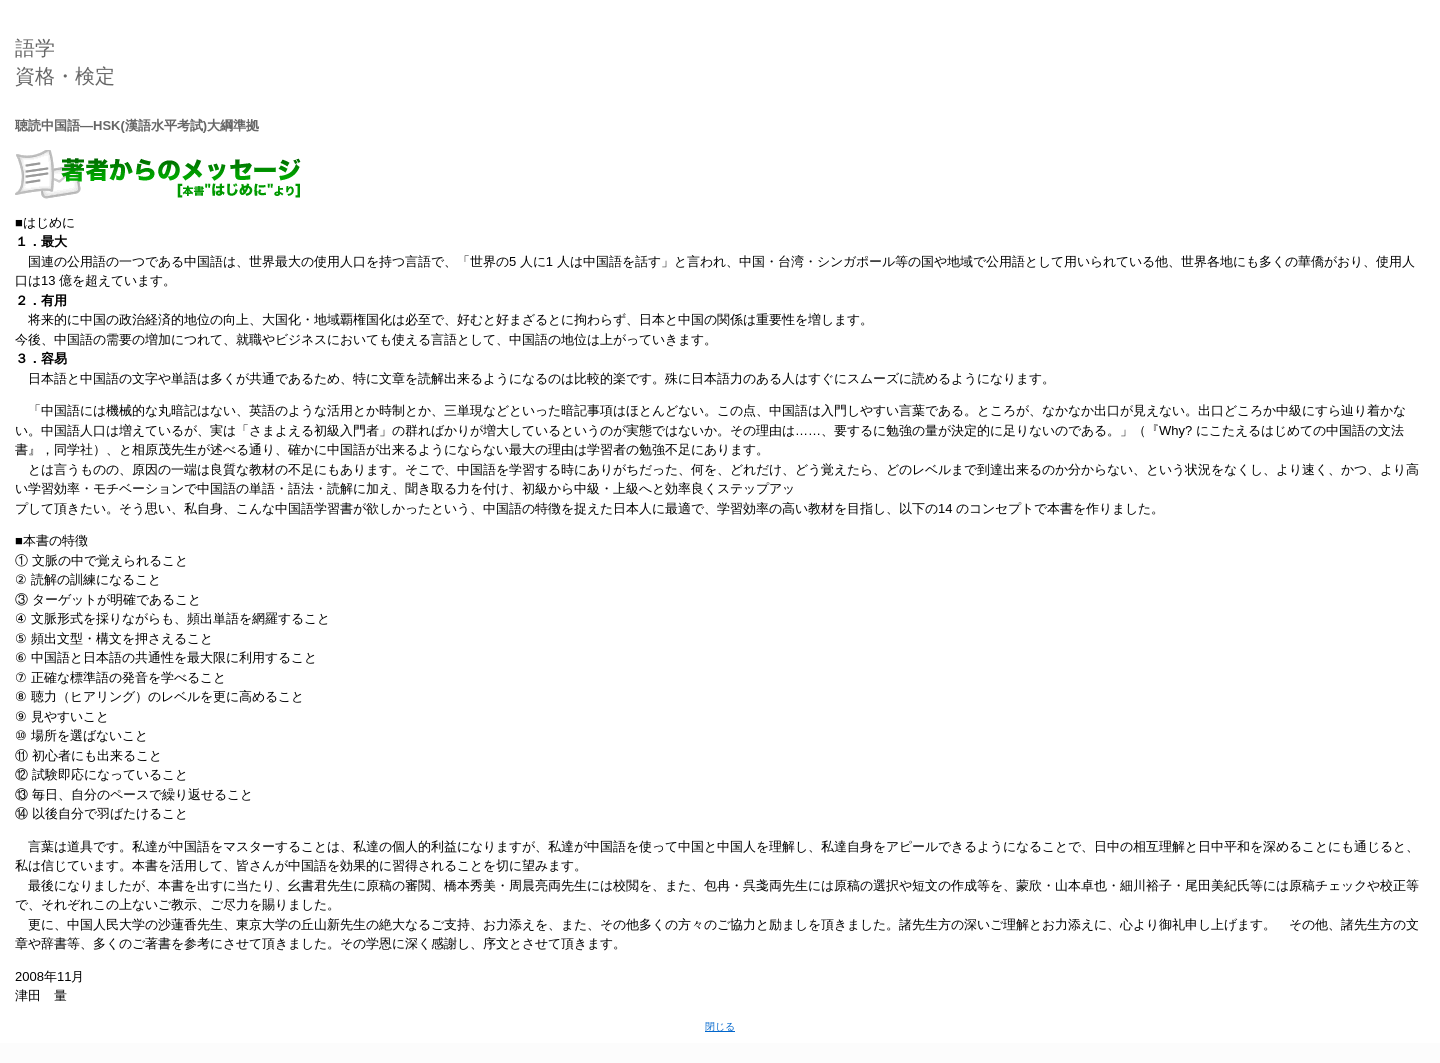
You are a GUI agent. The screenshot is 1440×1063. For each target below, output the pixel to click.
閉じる (720, 1026)
